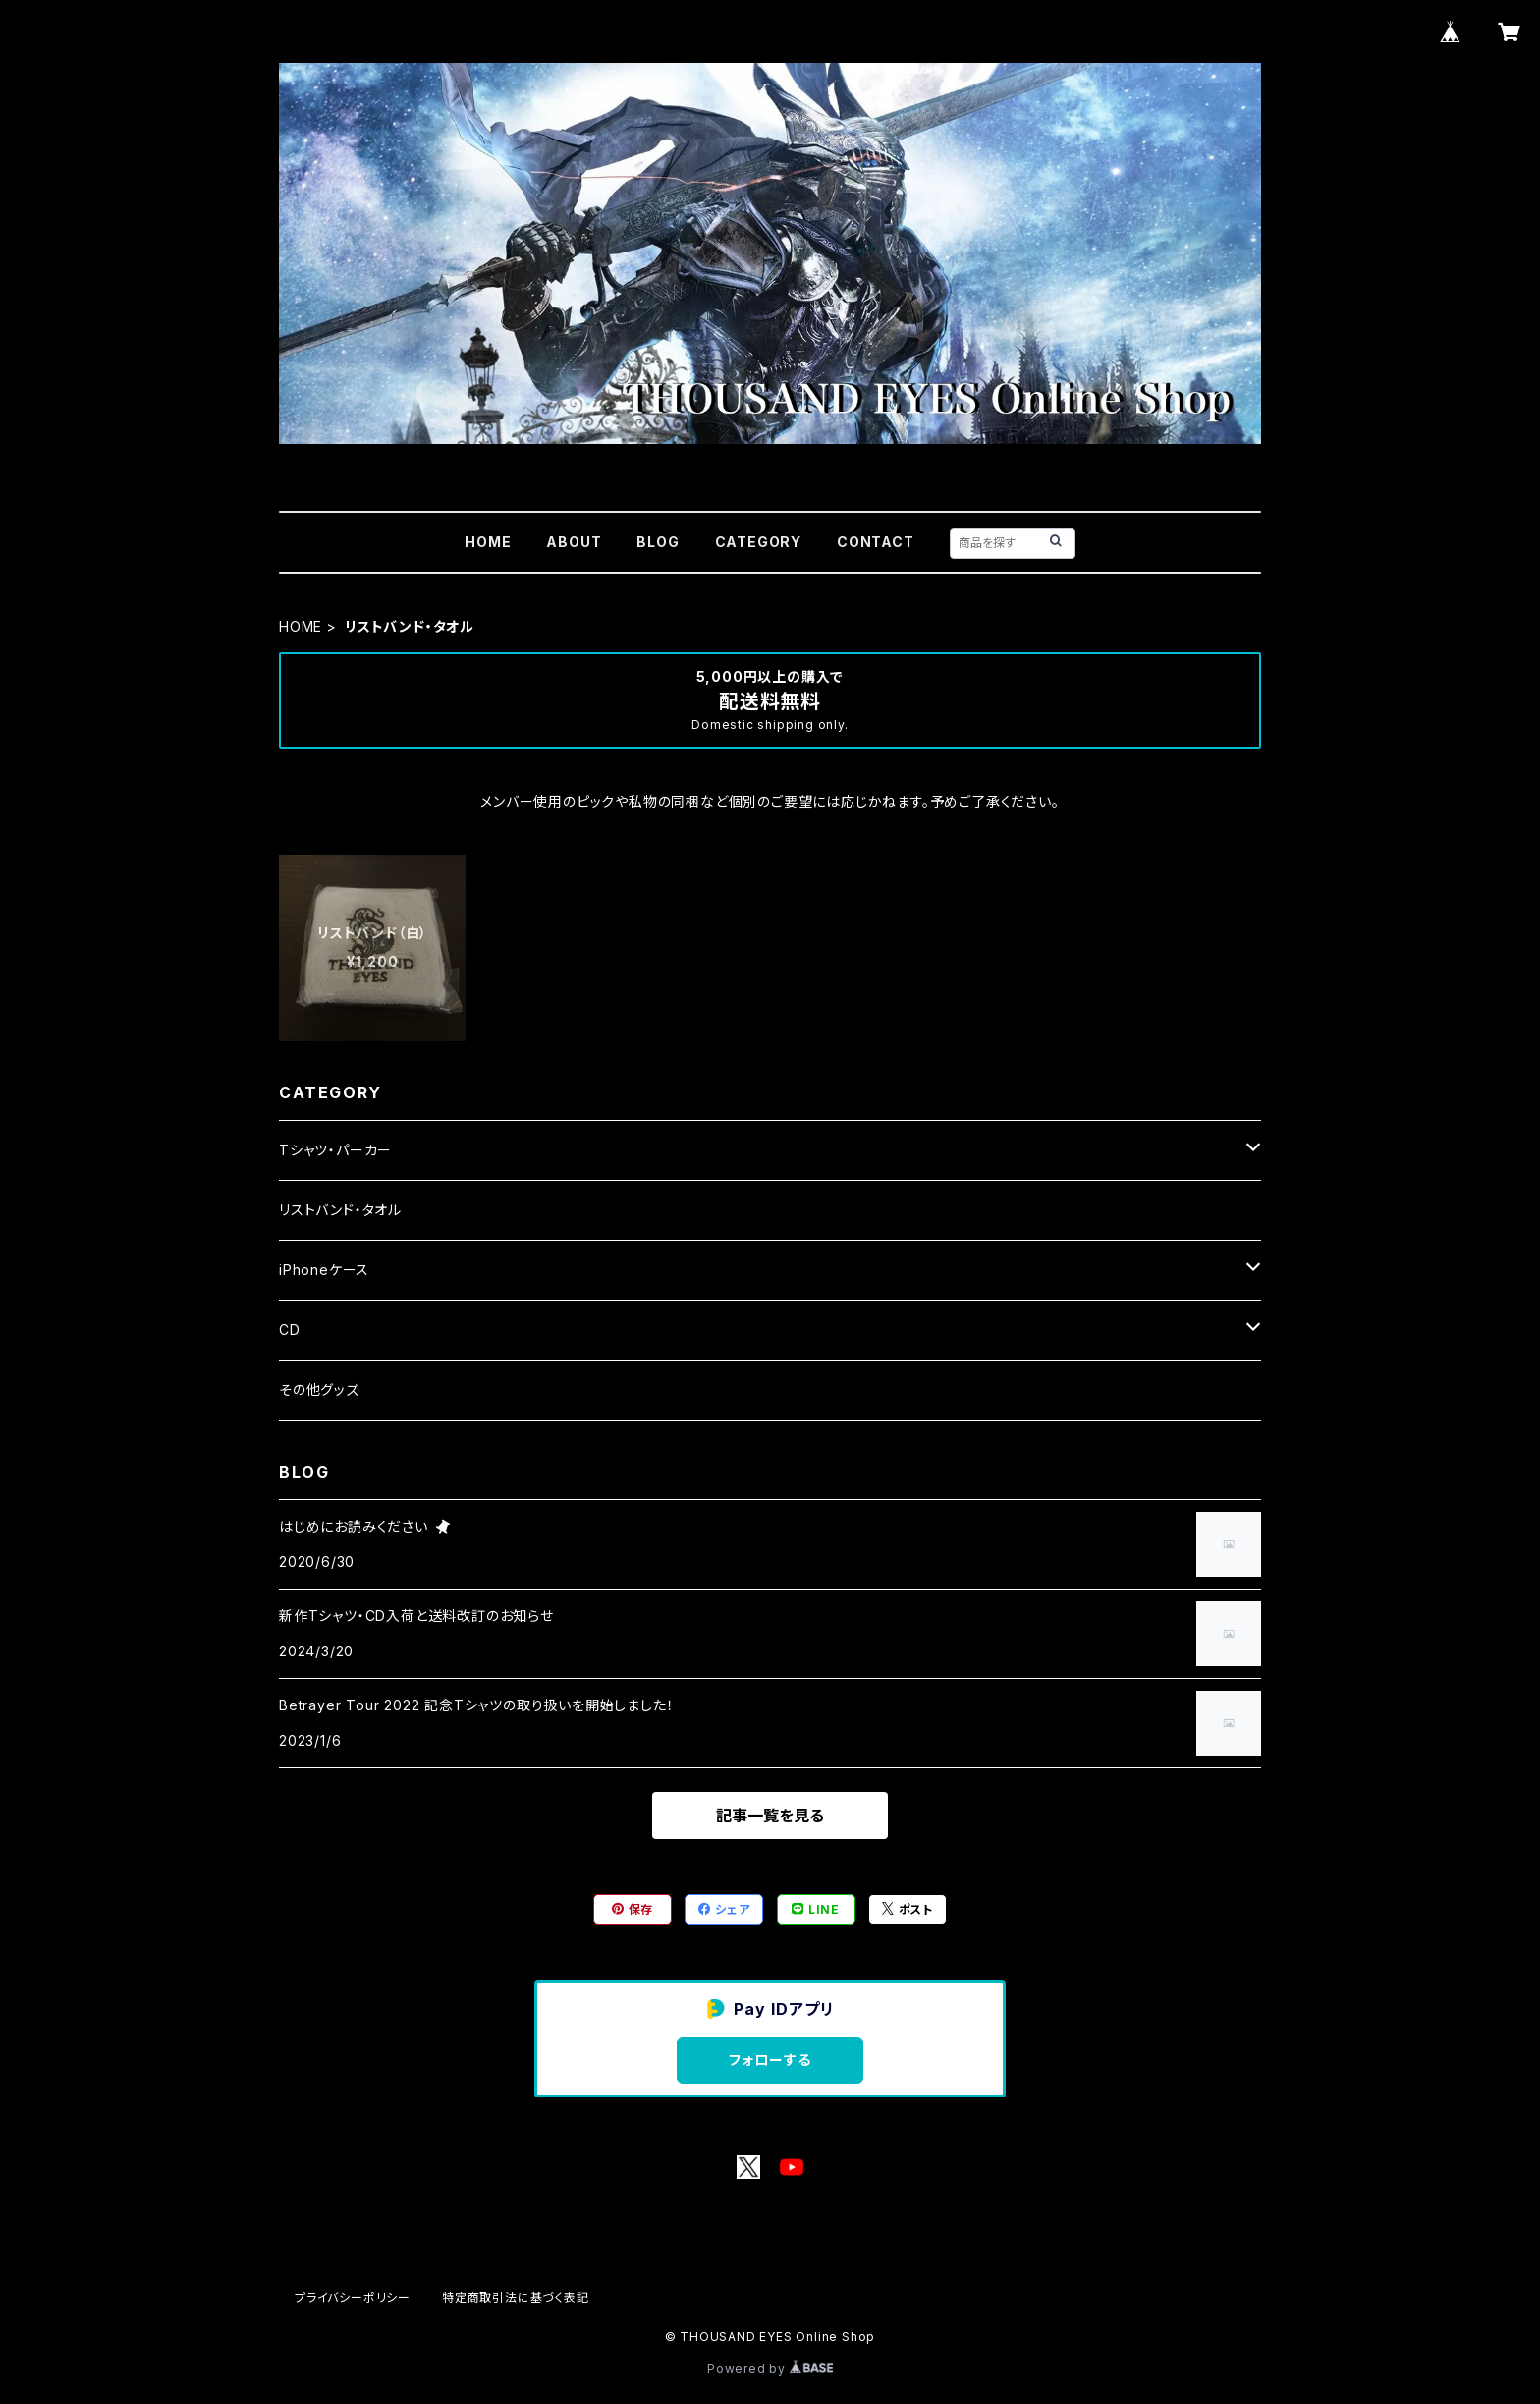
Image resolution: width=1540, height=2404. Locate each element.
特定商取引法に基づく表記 (515, 2297)
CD (290, 1329)
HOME (488, 541)
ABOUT (573, 541)
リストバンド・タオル (340, 1210)
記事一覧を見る (770, 1815)
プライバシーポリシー (353, 2297)
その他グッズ (319, 1389)
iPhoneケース (324, 1269)
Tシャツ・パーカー (335, 1150)
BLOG (657, 541)
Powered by (770, 2368)
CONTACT (875, 541)
